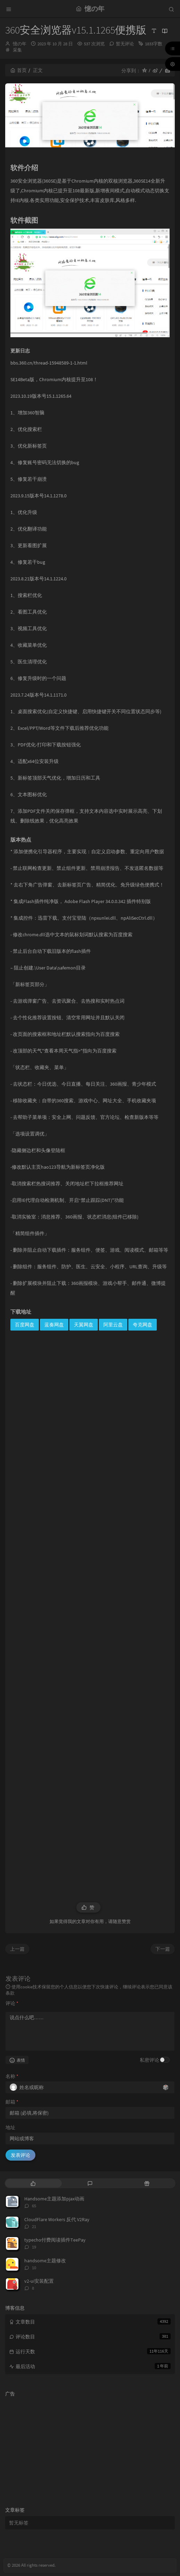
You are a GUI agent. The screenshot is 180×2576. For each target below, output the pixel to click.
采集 (17, 50)
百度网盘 (24, 1325)
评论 (12, 2003)
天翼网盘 (83, 1325)
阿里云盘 (113, 1325)
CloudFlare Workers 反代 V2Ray (56, 2219)
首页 (18, 70)
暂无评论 (125, 44)
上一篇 (17, 1949)
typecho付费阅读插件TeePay (55, 2240)
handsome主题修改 (45, 2260)
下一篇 (162, 1949)
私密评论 (149, 2060)
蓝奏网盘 (54, 1325)
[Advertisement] (90, 1612)
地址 (10, 2127)
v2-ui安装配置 (39, 2281)
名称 (12, 2076)
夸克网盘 (142, 1325)
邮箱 (12, 2102)
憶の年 (19, 44)
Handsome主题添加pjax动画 (54, 2199)
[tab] (33, 2183)
